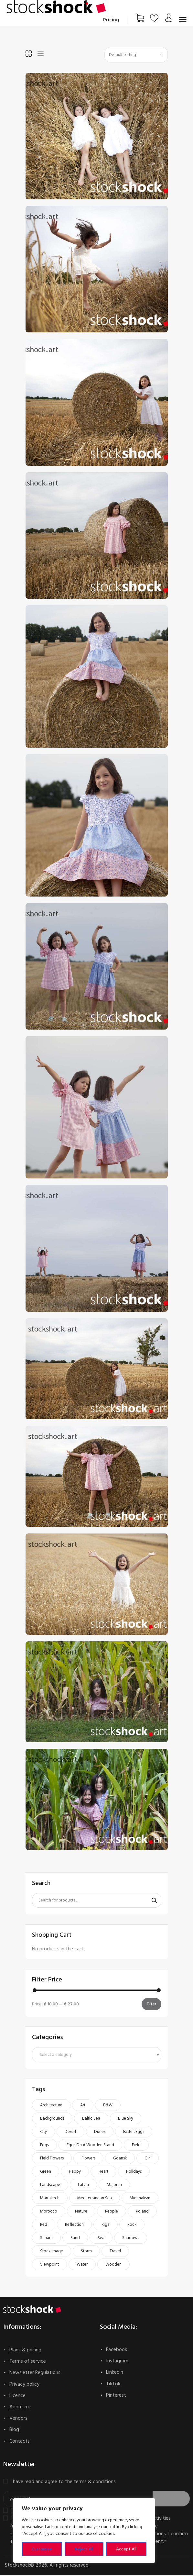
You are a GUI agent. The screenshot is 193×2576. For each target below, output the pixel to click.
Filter (151, 2004)
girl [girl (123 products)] (148, 2159)
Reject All (84, 2549)
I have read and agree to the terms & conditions (63, 2483)
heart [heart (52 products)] (103, 2172)
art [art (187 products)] (82, 2106)
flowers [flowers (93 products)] (88, 2159)
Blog (14, 2430)
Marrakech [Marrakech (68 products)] (49, 2199)
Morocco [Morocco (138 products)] (48, 2212)
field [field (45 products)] (136, 2146)
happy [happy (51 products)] (75, 2172)
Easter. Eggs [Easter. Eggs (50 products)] (133, 2132)
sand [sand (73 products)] (75, 2239)
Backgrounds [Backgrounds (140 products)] (52, 2119)
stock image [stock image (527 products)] (51, 2252)
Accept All (126, 2549)
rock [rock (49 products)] (131, 2225)
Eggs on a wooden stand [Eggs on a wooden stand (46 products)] (90, 2146)
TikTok (113, 2385)
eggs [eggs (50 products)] (44, 2146)
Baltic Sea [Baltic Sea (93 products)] (91, 2119)
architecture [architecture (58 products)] (51, 2106)
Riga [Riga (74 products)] (106, 2225)
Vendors (18, 2419)
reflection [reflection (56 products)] (74, 2225)
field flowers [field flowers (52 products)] (52, 2159)
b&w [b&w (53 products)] (108, 2106)
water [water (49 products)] (82, 2265)
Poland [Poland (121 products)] (142, 2212)
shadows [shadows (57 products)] (130, 2239)
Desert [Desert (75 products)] (70, 2132)
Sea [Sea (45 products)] (101, 2239)
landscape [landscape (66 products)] (50, 2186)
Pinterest (116, 2396)
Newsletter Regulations (34, 2374)
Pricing (111, 20)
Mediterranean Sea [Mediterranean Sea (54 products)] (94, 2199)
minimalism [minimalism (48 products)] (140, 2199)
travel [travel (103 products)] (115, 2252)
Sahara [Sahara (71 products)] (46, 2239)
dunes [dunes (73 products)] (99, 2132)
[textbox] (96, 2055)
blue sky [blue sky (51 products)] (125, 2119)
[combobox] (96, 2055)
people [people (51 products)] (111, 2212)
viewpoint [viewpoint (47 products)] (49, 2265)
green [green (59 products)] (45, 2172)
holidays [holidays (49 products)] (134, 2172)
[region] (84, 2530)
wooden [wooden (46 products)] (113, 2265)
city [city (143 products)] (43, 2132)
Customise (42, 2549)
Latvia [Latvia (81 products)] (83, 2186)
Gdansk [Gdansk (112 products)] (120, 2159)
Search (152, 1900)
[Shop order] (136, 54)
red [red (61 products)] (43, 2225)
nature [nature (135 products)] (81, 2212)
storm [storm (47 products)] (86, 2252)
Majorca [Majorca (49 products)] (114, 2186)
